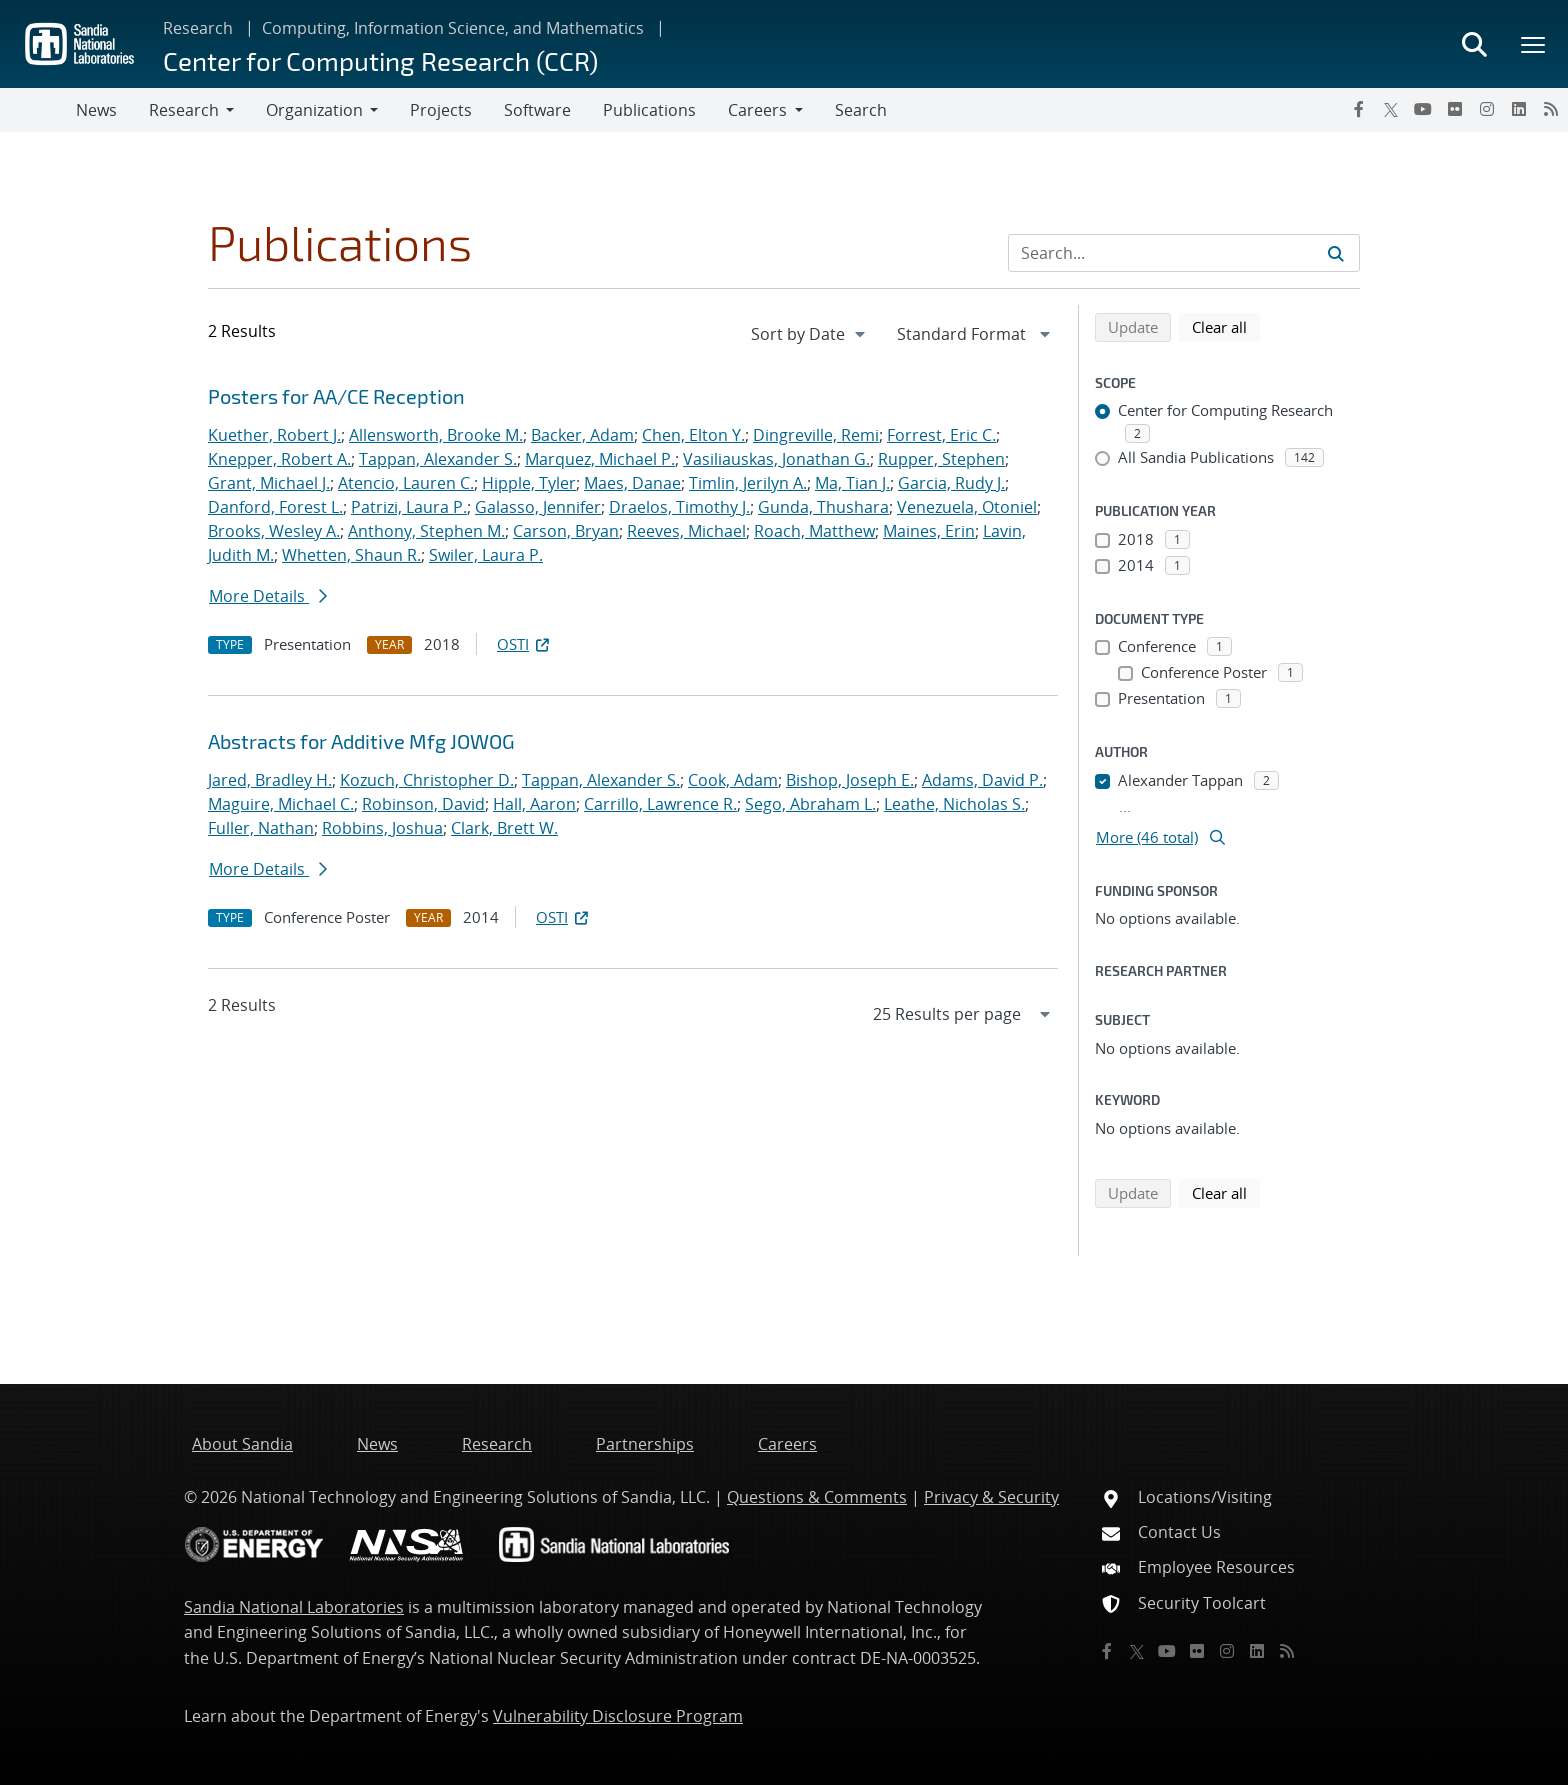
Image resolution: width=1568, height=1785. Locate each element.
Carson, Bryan (566, 531)
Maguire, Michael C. (281, 804)
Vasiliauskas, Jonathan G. (776, 459)
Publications (649, 110)
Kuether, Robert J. (274, 435)
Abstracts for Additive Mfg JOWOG (361, 741)
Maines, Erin (929, 531)
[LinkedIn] (1519, 109)
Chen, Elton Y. (693, 435)
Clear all (1226, 326)
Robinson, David (423, 804)
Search (861, 110)
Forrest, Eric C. (941, 435)
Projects (441, 110)
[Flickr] (1455, 109)
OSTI (525, 644)
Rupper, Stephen (941, 459)
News (96, 110)
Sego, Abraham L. (810, 804)
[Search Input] (1184, 253)
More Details (268, 596)
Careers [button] (757, 110)
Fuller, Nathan (261, 828)
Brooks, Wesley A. (274, 531)
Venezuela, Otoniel (967, 507)
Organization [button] (314, 110)
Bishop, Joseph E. (850, 780)
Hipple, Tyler (529, 483)
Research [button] (184, 110)
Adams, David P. (982, 780)
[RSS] (1551, 109)
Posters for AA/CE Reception (336, 396)
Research (198, 28)
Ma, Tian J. (852, 483)
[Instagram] (1487, 109)
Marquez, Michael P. (600, 459)
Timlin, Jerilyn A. (748, 483)
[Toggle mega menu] (1534, 44)
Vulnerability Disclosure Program (618, 1716)
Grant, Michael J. (269, 483)
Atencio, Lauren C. (406, 483)
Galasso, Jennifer (538, 507)
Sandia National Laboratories (294, 1607)
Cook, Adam (733, 780)
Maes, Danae (632, 483)
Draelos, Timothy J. (679, 507)
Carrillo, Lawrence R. (660, 804)
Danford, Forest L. (275, 507)
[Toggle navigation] (38, 110)
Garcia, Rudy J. (951, 483)
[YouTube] (1423, 109)
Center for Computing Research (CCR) (380, 60)
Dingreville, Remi (816, 435)
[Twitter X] (1391, 109)
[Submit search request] (1336, 253)
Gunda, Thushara (823, 507)
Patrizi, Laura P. (409, 507)
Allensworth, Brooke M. (436, 435)
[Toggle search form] (1474, 44)
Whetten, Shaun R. (351, 555)
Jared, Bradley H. (270, 780)
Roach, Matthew (814, 531)
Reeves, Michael (686, 531)
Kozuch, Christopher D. (427, 780)
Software (537, 110)
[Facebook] (1359, 109)
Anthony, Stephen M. (426, 531)
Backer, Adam (582, 435)
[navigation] (810, 334)
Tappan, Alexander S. (438, 459)
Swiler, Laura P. (486, 555)
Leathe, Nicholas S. (954, 804)
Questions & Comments (817, 1497)
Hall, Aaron (534, 804)
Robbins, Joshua (382, 828)
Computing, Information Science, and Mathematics (453, 28)
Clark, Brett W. (504, 828)
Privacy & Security (991, 1497)
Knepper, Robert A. (279, 459)
